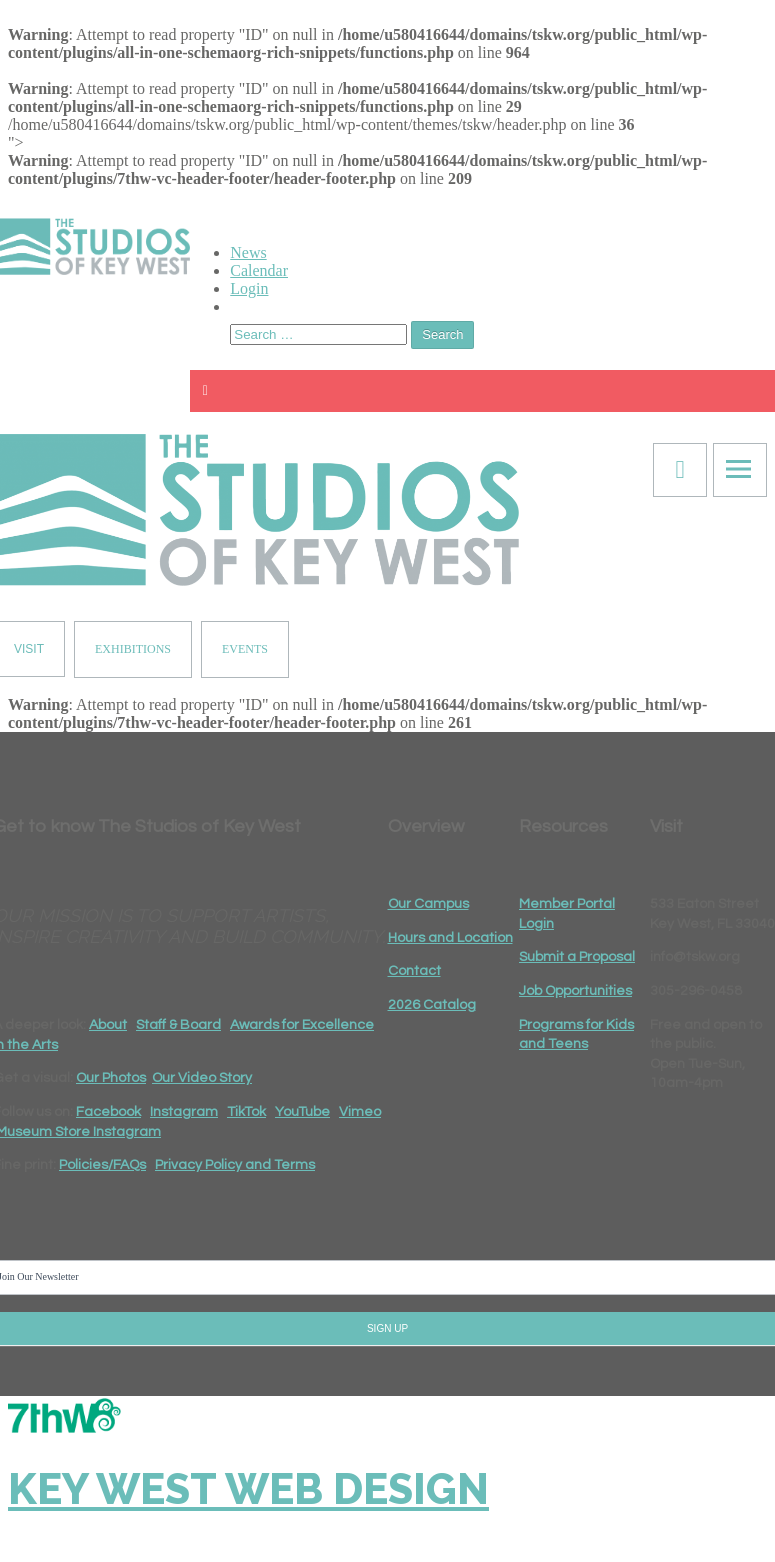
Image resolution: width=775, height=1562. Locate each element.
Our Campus (428, 904)
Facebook (108, 1112)
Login (249, 288)
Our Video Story (202, 1078)
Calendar (259, 270)
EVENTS (245, 649)
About (108, 1025)
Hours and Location (450, 938)
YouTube (302, 1112)
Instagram (184, 1112)
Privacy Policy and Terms (235, 1165)
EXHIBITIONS (133, 649)
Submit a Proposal (577, 957)
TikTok (246, 1112)
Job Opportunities (575, 991)
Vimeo (360, 1112)
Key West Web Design (248, 1489)
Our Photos (111, 1078)
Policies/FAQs (102, 1165)
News (248, 252)
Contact (414, 971)
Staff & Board (178, 1025)
